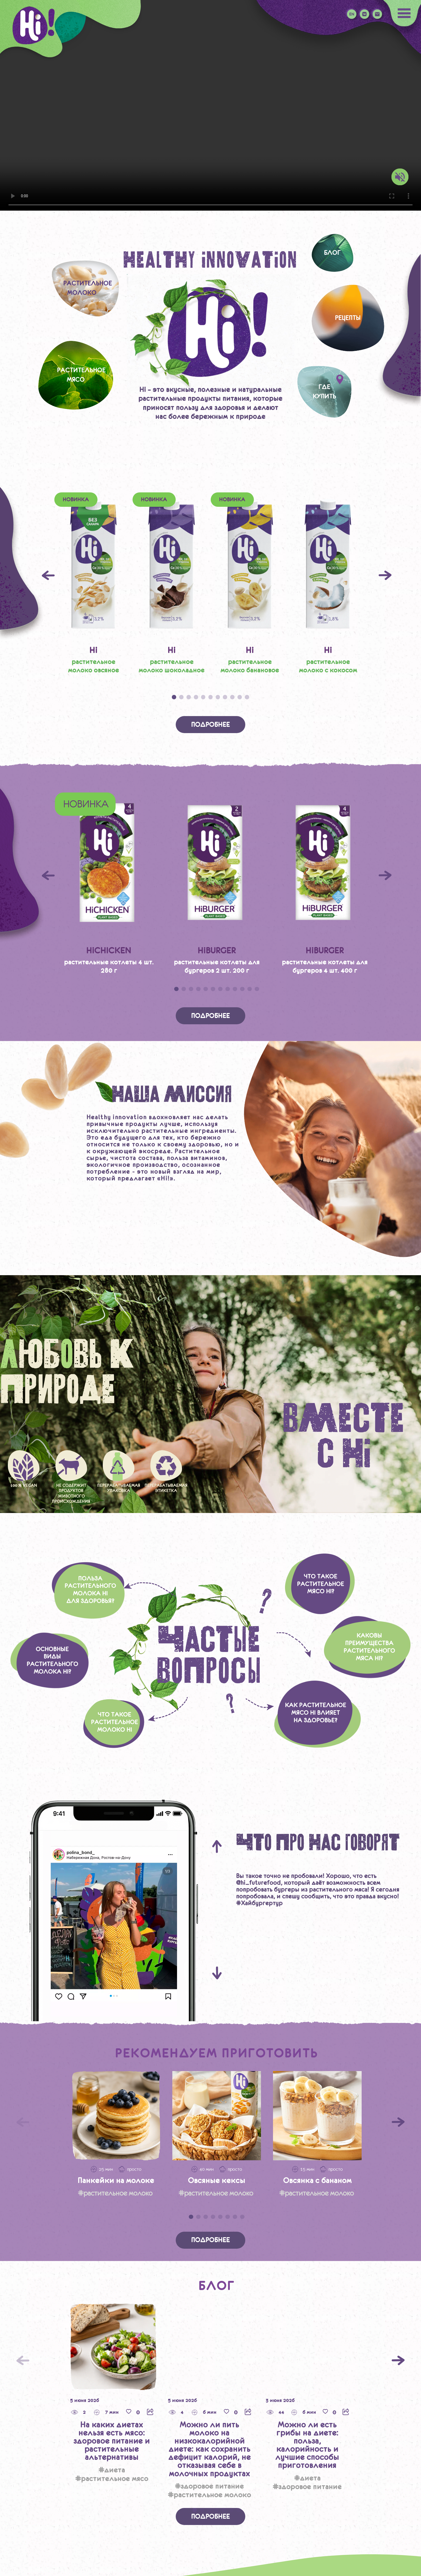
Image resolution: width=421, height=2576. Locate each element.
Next (385, 575)
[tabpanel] (93, 583)
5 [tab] (203, 697)
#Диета (112, 2470)
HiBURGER (217, 950)
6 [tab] (210, 697)
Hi (93, 650)
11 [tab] (247, 697)
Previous (48, 575)
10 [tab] (239, 697)
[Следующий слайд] (398, 2122)
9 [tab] (232, 697)
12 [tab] (257, 989)
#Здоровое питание (209, 2486)
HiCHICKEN (108, 950)
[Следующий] (398, 2360)
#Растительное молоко (209, 2494)
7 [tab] (218, 697)
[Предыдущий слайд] (22, 2122)
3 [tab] (188, 697)
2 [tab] (181, 697)
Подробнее (210, 724)
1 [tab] (174, 697)
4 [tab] (196, 697)
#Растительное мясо (111, 2478)
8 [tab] (225, 697)
